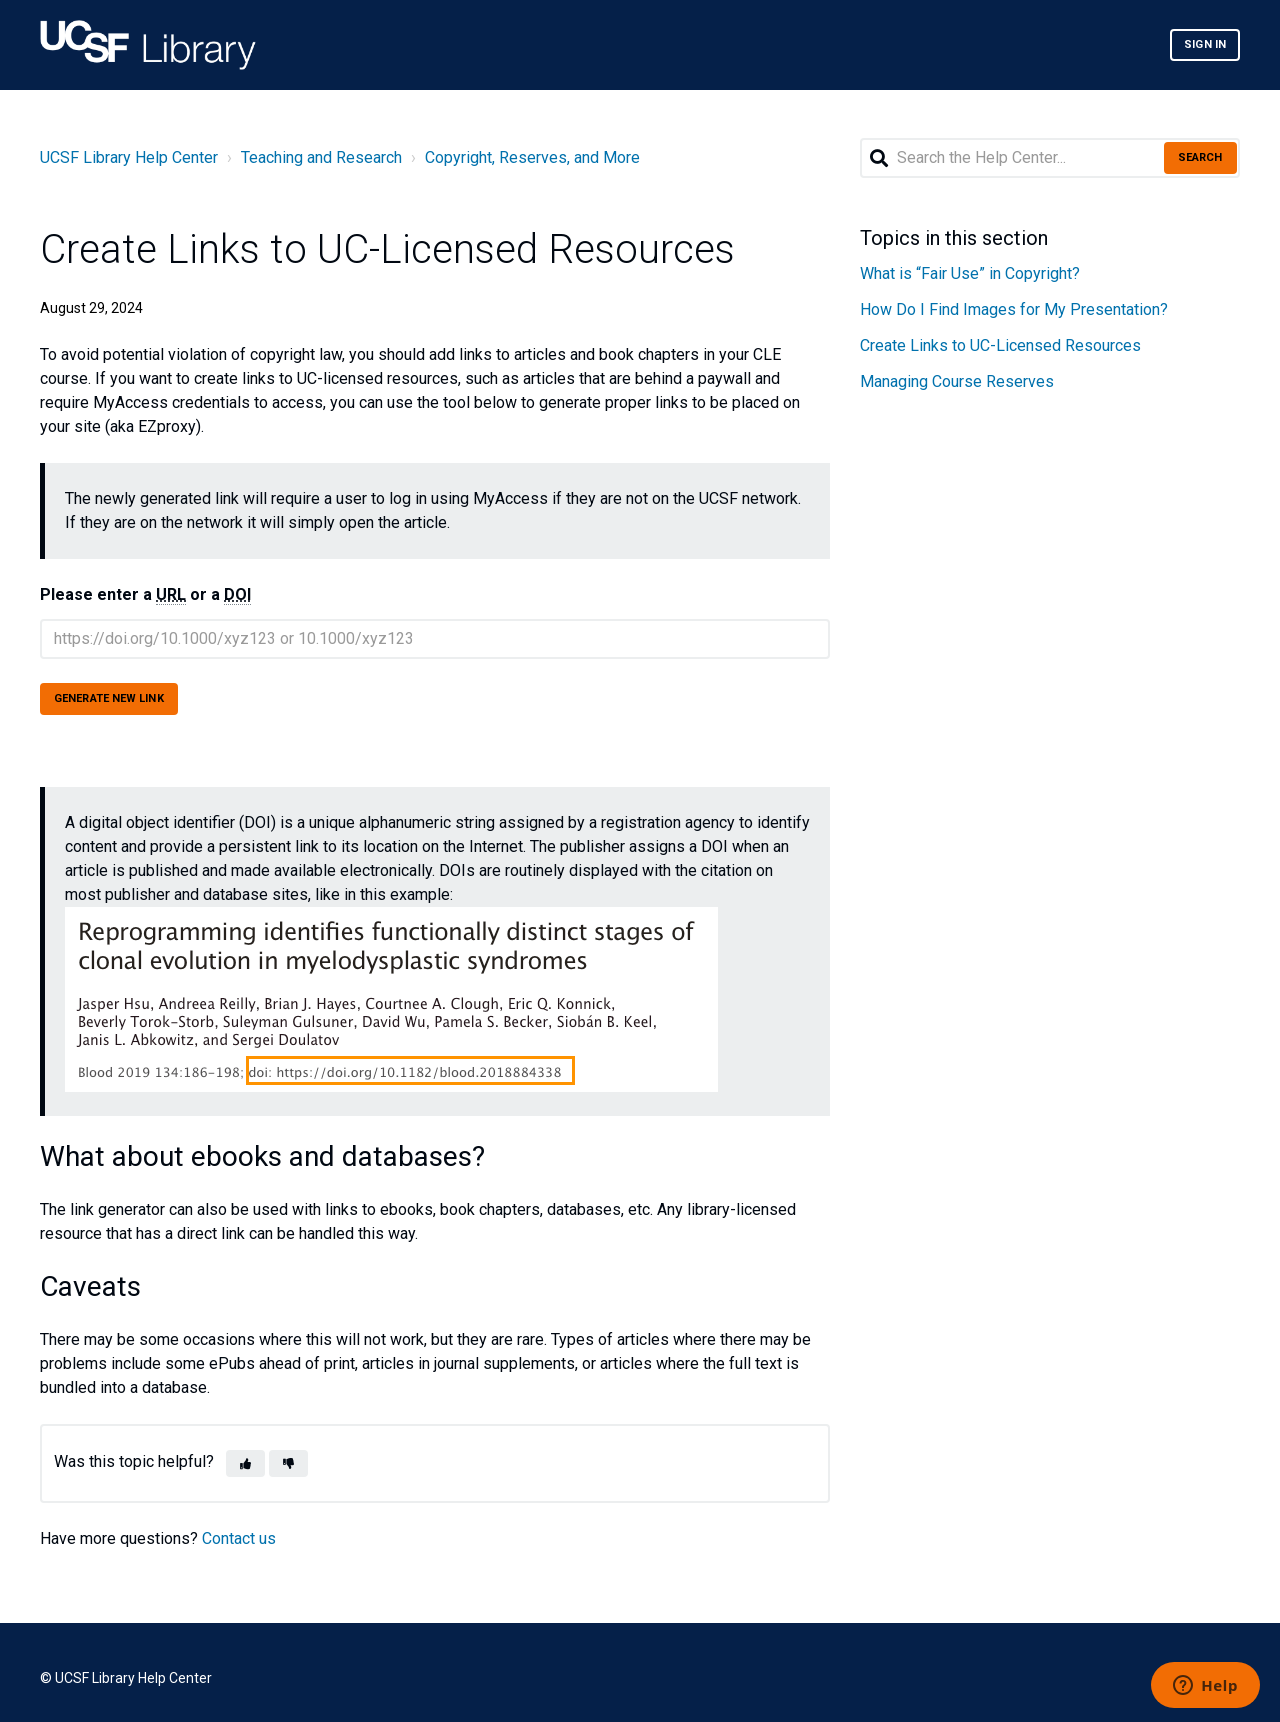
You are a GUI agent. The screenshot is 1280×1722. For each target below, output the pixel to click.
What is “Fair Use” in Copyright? (970, 273)
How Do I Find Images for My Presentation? (1014, 309)
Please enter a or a (145, 595)
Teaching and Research (321, 157)
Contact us (239, 1538)
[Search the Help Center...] (1050, 158)
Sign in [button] (1205, 44)
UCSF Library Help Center (129, 157)
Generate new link (109, 698)
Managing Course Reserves (957, 381)
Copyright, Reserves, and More (532, 157)
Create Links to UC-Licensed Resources (1000, 345)
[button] (245, 1463)
